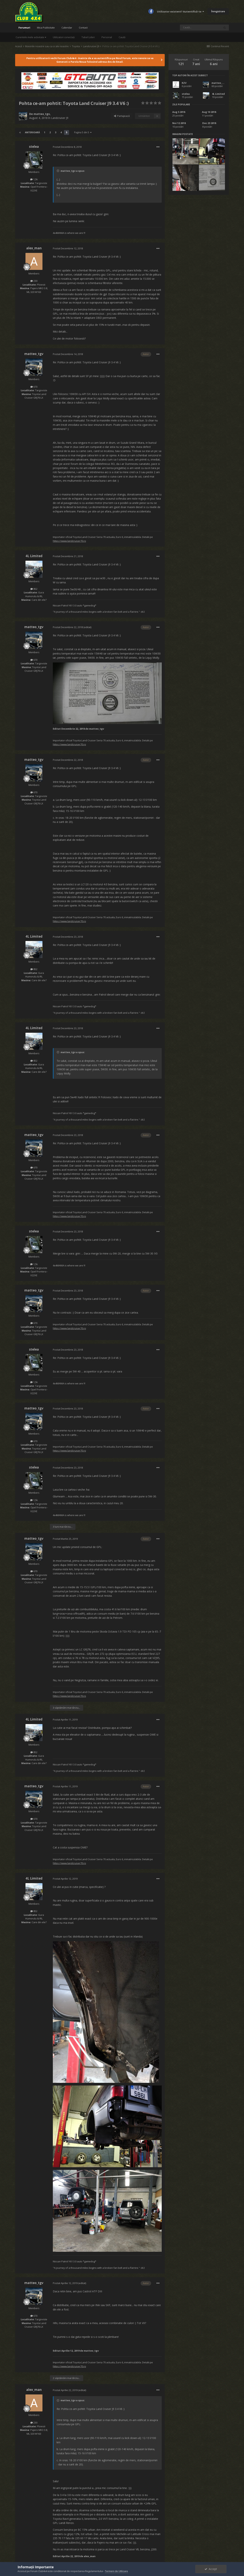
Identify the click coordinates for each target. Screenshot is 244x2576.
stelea (34, 146)
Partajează (122, 116)
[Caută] (200, 27)
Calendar (67, 27)
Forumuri (24, 29)
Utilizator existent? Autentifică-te (180, 11)
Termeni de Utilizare (116, 2571)
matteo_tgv (42, 114)
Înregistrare (218, 11)
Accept (211, 2569)
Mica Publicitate (46, 27)
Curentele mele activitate (31, 37)
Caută (122, 37)
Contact (83, 27)
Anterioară (32, 132)
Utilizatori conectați (64, 37)
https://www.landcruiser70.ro (69, 541)
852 (33, 589)
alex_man (34, 248)
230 (33, 281)
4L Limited (33, 556)
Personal (107, 37)
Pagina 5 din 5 (83, 132)
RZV (184, 83)
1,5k (34, 179)
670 (33, 386)
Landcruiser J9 (59, 118)
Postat (67, 147)
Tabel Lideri (88, 37)
